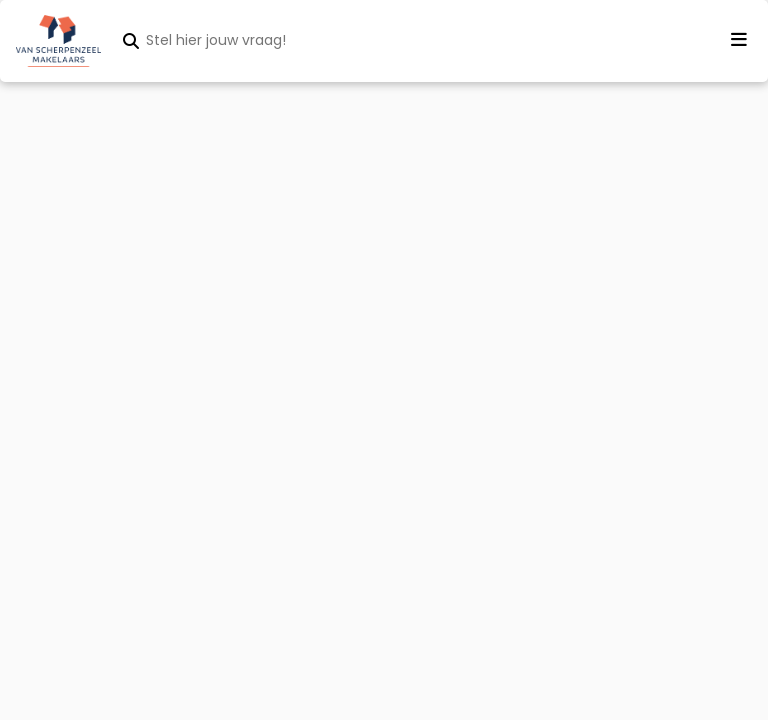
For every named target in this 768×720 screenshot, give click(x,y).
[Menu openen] (739, 40)
